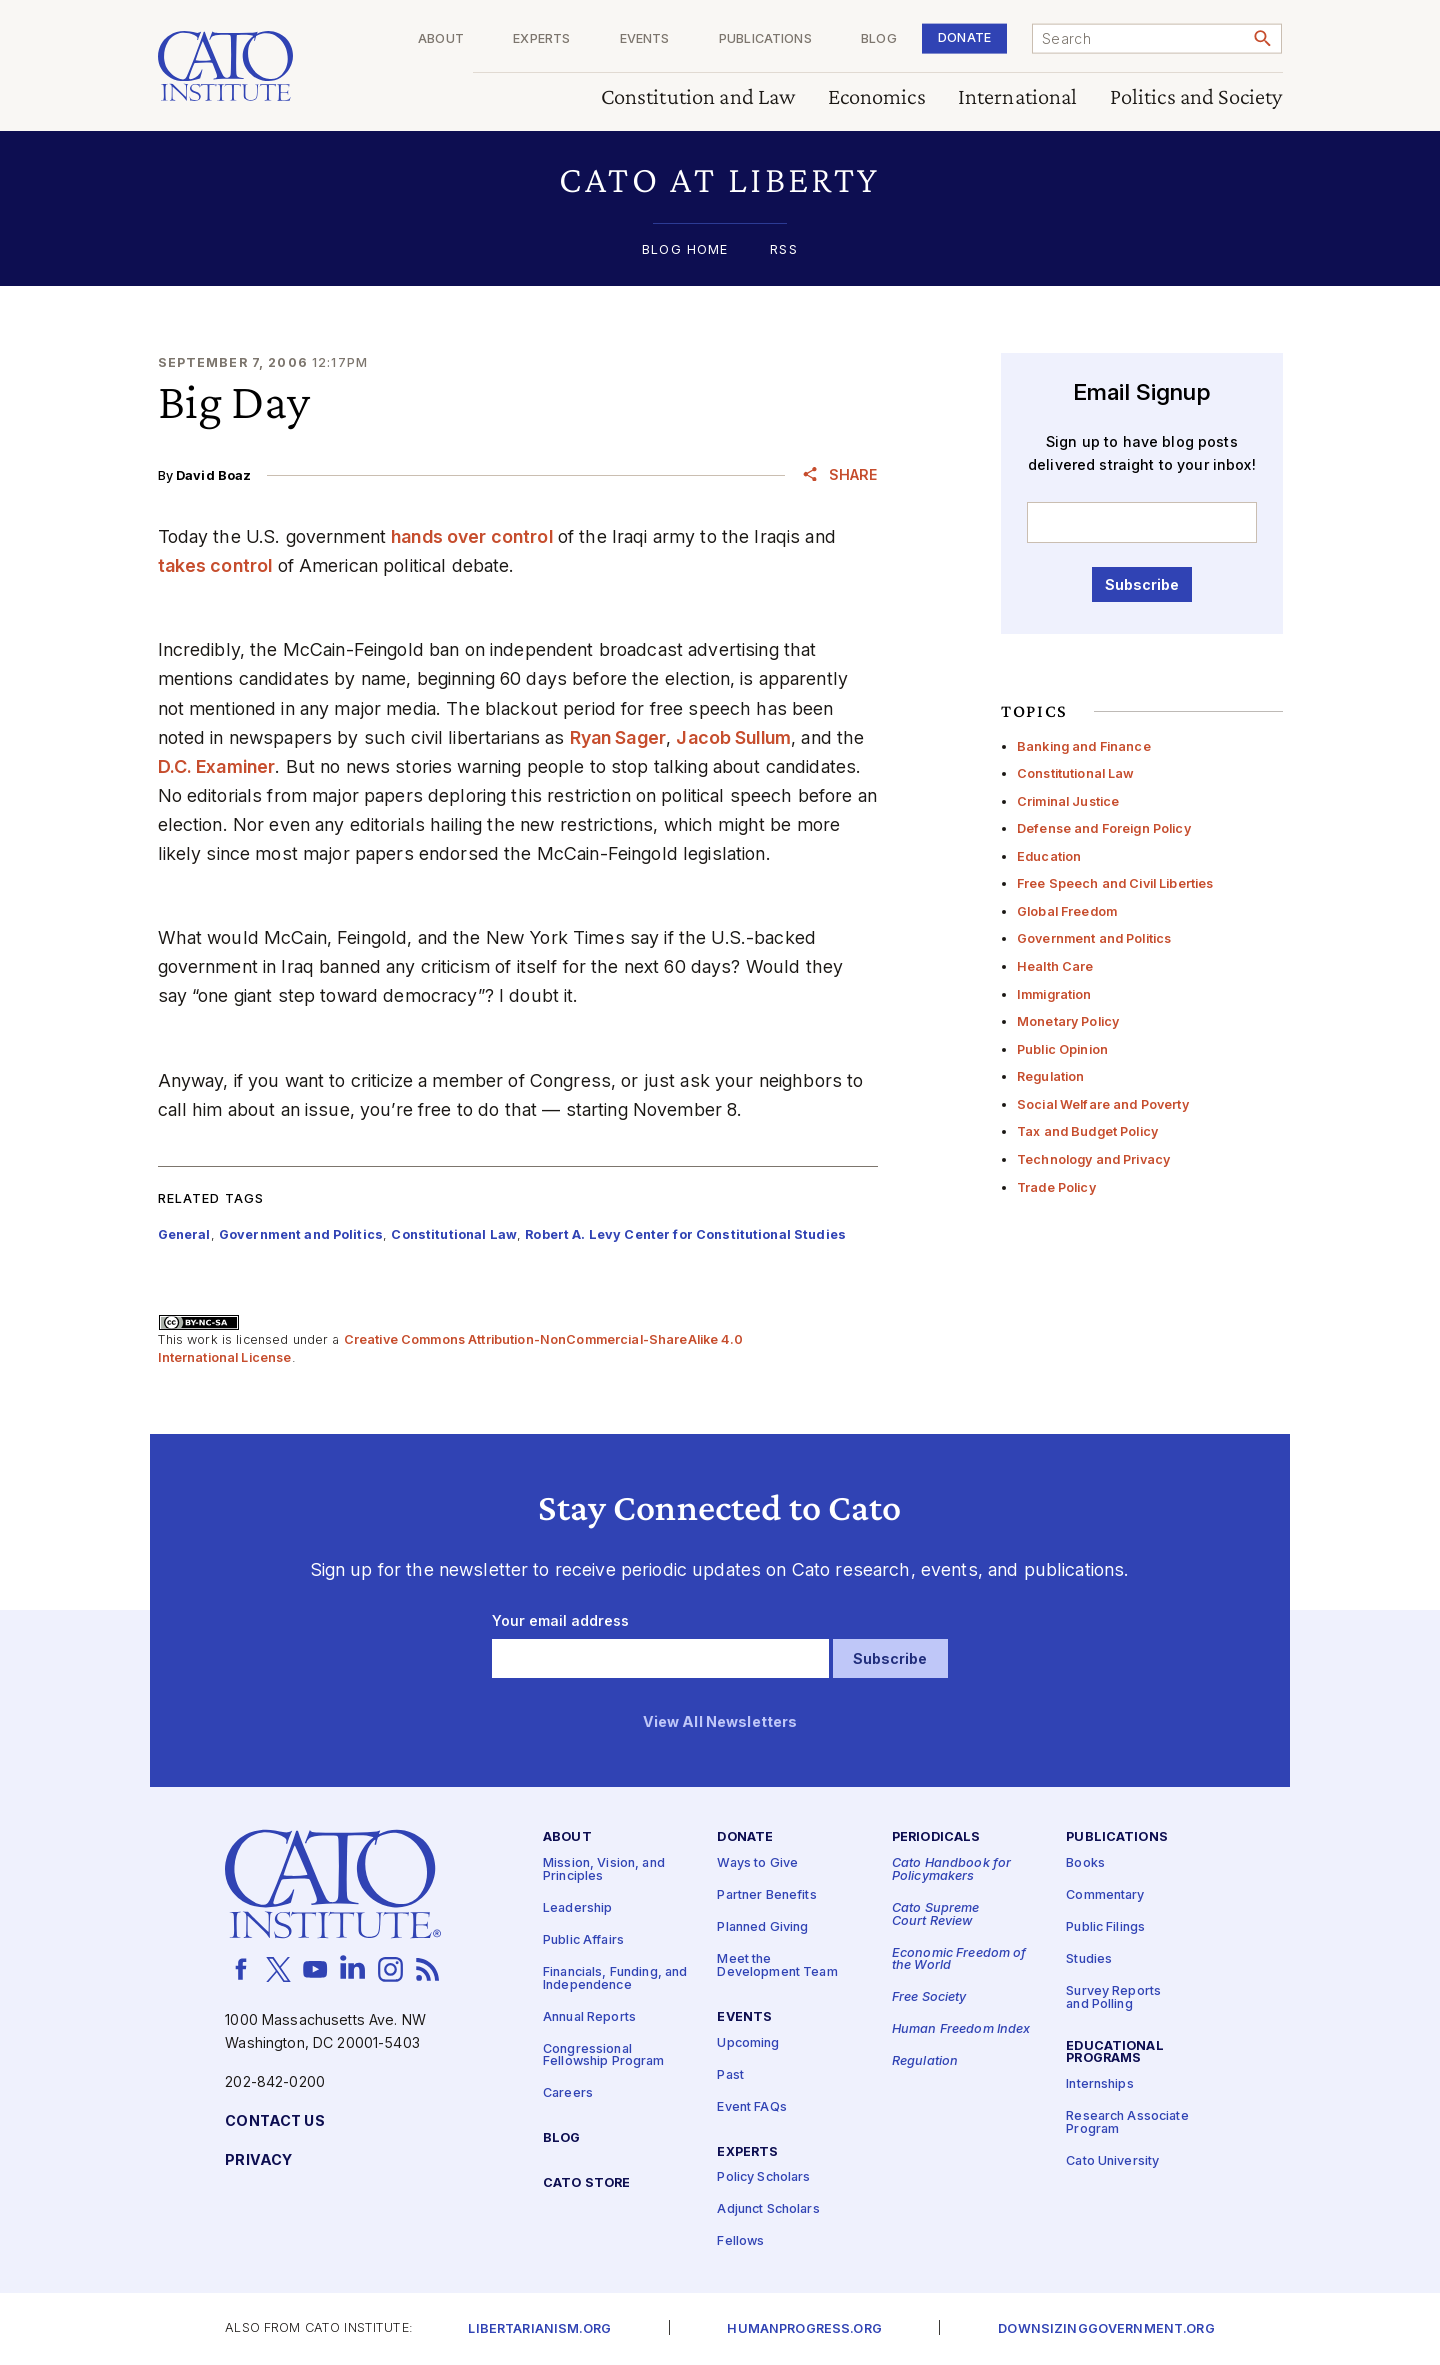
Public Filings (1105, 1927)
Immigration (1054, 994)
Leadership (577, 1908)
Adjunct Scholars (768, 2210)
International (1018, 97)
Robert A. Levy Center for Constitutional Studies (685, 1234)
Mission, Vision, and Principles (604, 1870)
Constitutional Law (1076, 773)
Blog (879, 39)
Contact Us (274, 2121)
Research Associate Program (1127, 2124)
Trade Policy (1056, 1187)
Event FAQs (751, 2107)
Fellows (740, 2242)
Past (730, 2075)
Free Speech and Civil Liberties (1115, 883)
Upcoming (748, 2043)
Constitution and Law (698, 97)
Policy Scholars (763, 2178)
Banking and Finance (1084, 746)
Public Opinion (1062, 1049)
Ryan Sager (618, 737)
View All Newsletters (720, 1722)
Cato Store (586, 2183)
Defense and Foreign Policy (1104, 828)
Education (1049, 856)
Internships (1100, 2085)
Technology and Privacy (1093, 1159)
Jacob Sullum (733, 737)
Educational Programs (1115, 2053)
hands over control (472, 536)
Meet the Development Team (777, 1966)
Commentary (1105, 1895)
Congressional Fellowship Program (604, 2056)
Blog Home (685, 250)
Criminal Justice (1068, 801)
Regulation (1050, 1076)
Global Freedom (1067, 911)
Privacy (258, 2160)
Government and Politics (1094, 938)
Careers (568, 2093)
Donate (964, 37)
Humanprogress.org (804, 2329)
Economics (877, 97)
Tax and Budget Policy (1087, 1131)
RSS (783, 250)
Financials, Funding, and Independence (615, 1979)
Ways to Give (757, 1863)
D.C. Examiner (217, 766)
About (441, 39)
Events (645, 39)
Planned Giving (762, 1927)
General (184, 1234)
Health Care (1055, 966)
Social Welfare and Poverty (1103, 1104)
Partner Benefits (766, 1895)
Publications (765, 39)
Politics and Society (1196, 97)
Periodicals (936, 1838)
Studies (1089, 1959)
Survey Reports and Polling (1113, 1998)
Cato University (1112, 2161)
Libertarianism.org (539, 2329)
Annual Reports (589, 2017)
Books (1085, 1863)
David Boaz (213, 475)
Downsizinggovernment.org (1106, 2329)
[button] (720, 179)
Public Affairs (583, 1940)
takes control (215, 565)
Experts (541, 39)
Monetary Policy (1068, 1021)
